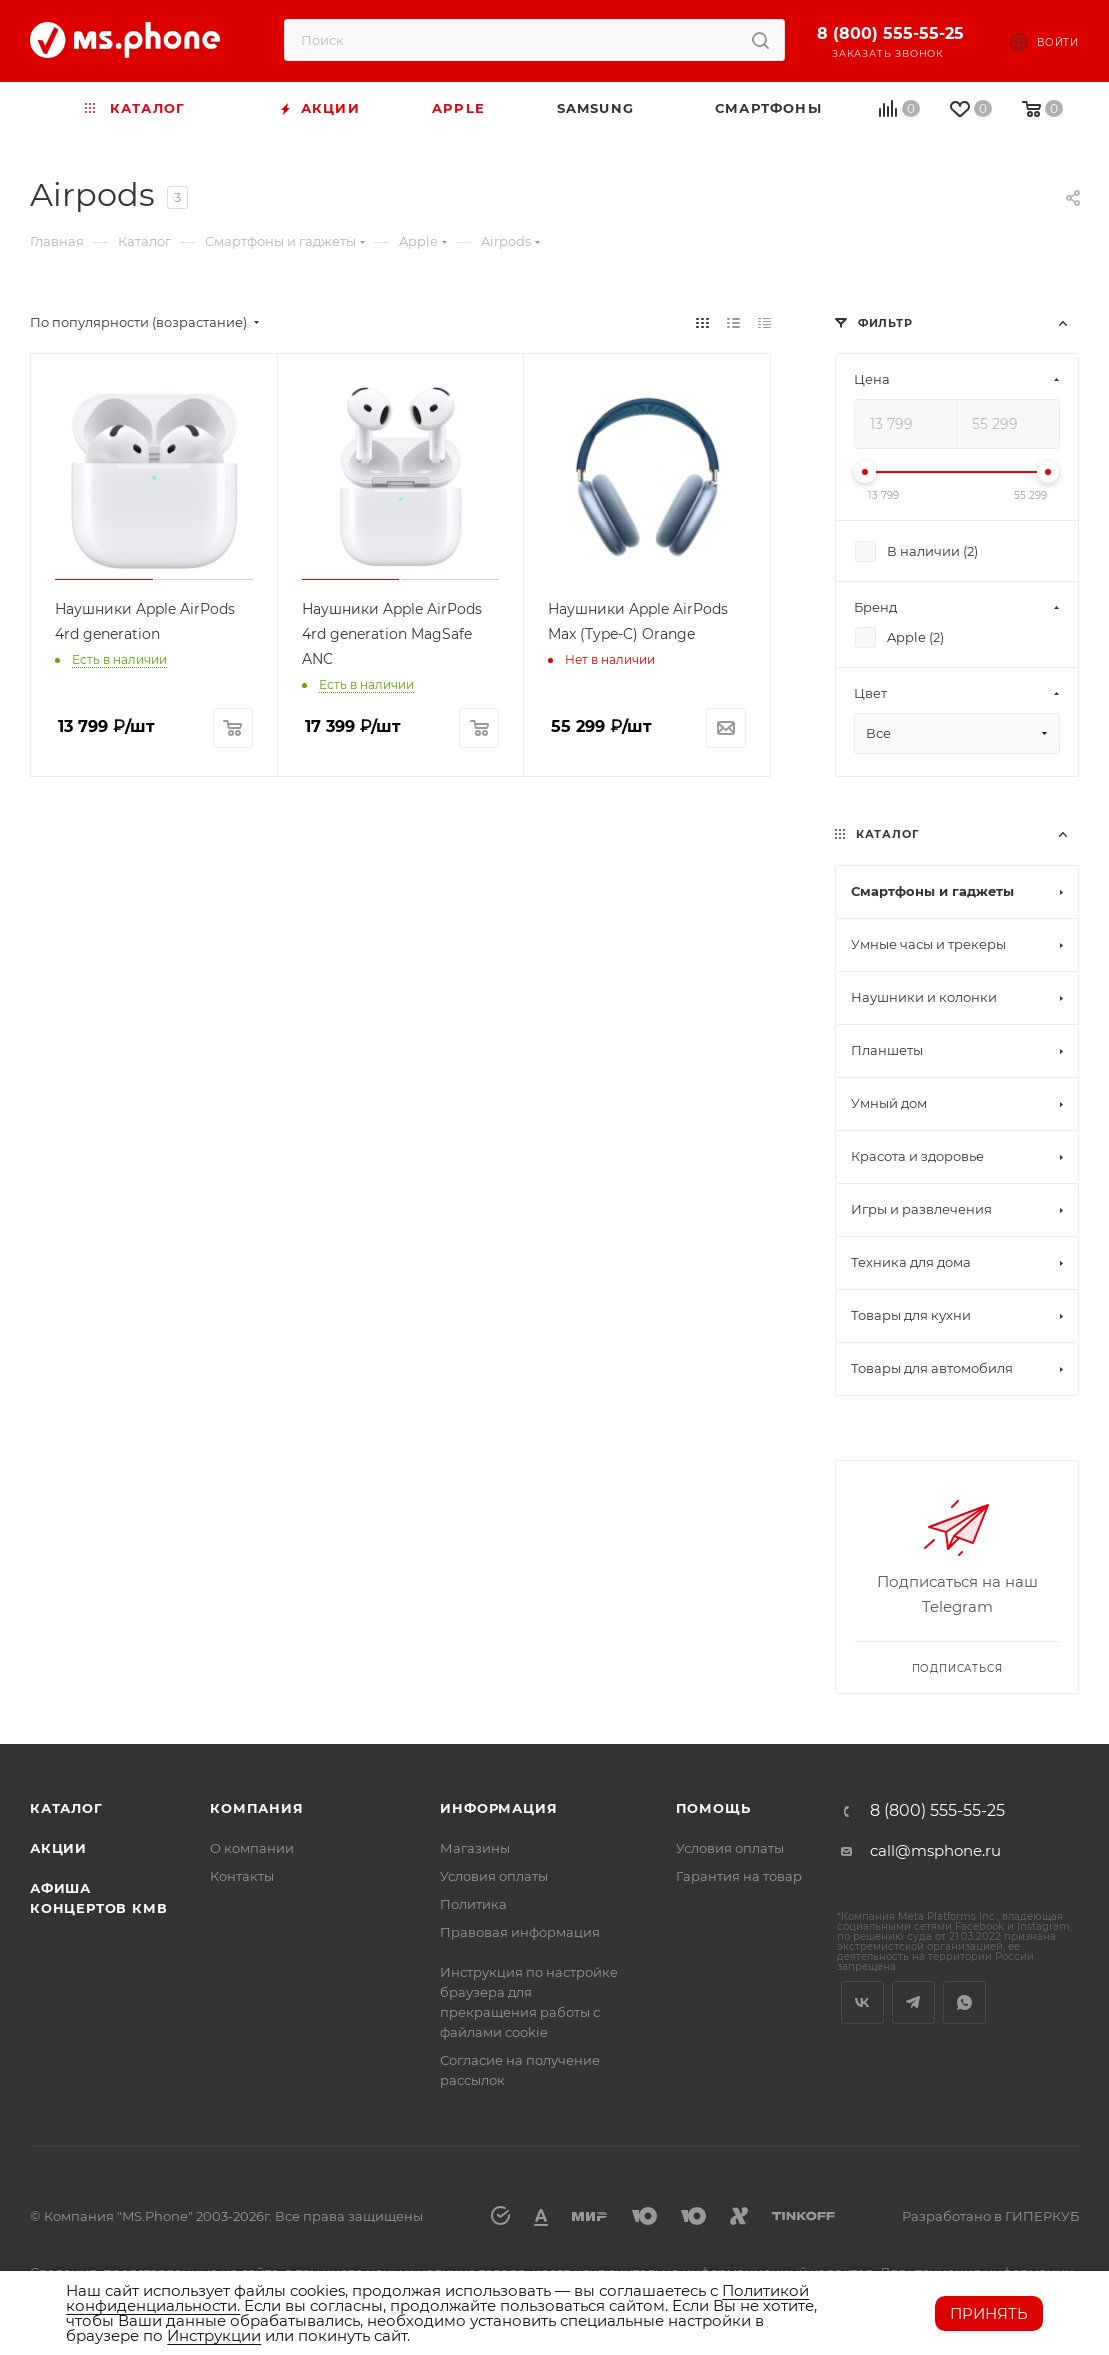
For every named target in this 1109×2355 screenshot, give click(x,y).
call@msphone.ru (935, 1850)
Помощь (713, 1808)
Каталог (66, 1808)
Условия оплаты (494, 1876)
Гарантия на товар (739, 1876)
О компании (252, 1848)
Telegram (913, 2002)
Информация (498, 1808)
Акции (58, 1848)
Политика (473, 1904)
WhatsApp (964, 2002)
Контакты (242, 1876)
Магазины (475, 1848)
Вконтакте (862, 2002)
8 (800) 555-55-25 (890, 33)
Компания (256, 1808)
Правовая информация (520, 1932)
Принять (989, 2313)
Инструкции (214, 2335)
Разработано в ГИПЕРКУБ (990, 2216)
